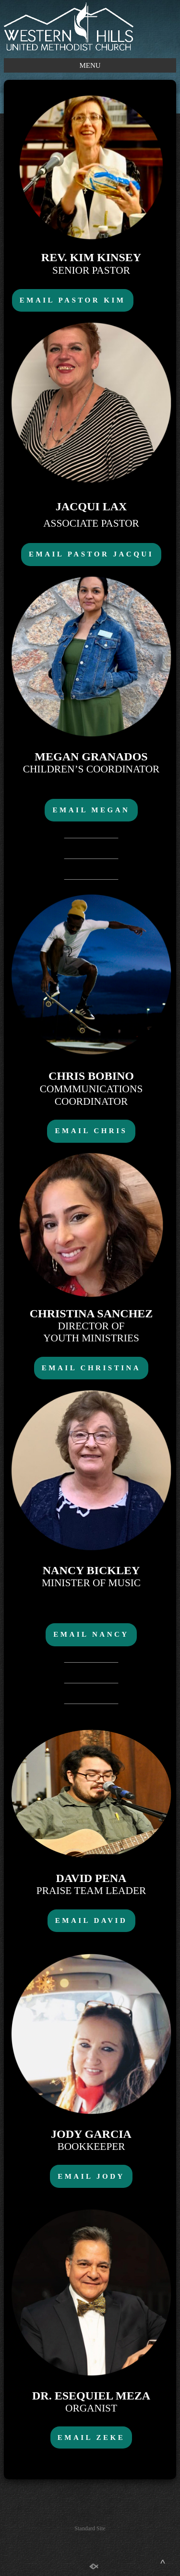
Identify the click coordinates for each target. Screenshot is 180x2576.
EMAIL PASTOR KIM (73, 300)
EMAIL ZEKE (91, 2437)
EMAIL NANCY (91, 1634)
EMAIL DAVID (91, 1920)
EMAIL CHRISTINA (91, 1368)
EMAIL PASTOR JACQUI (91, 554)
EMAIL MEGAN (91, 810)
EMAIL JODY (91, 2176)
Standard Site (89, 2528)
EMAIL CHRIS (91, 1131)
